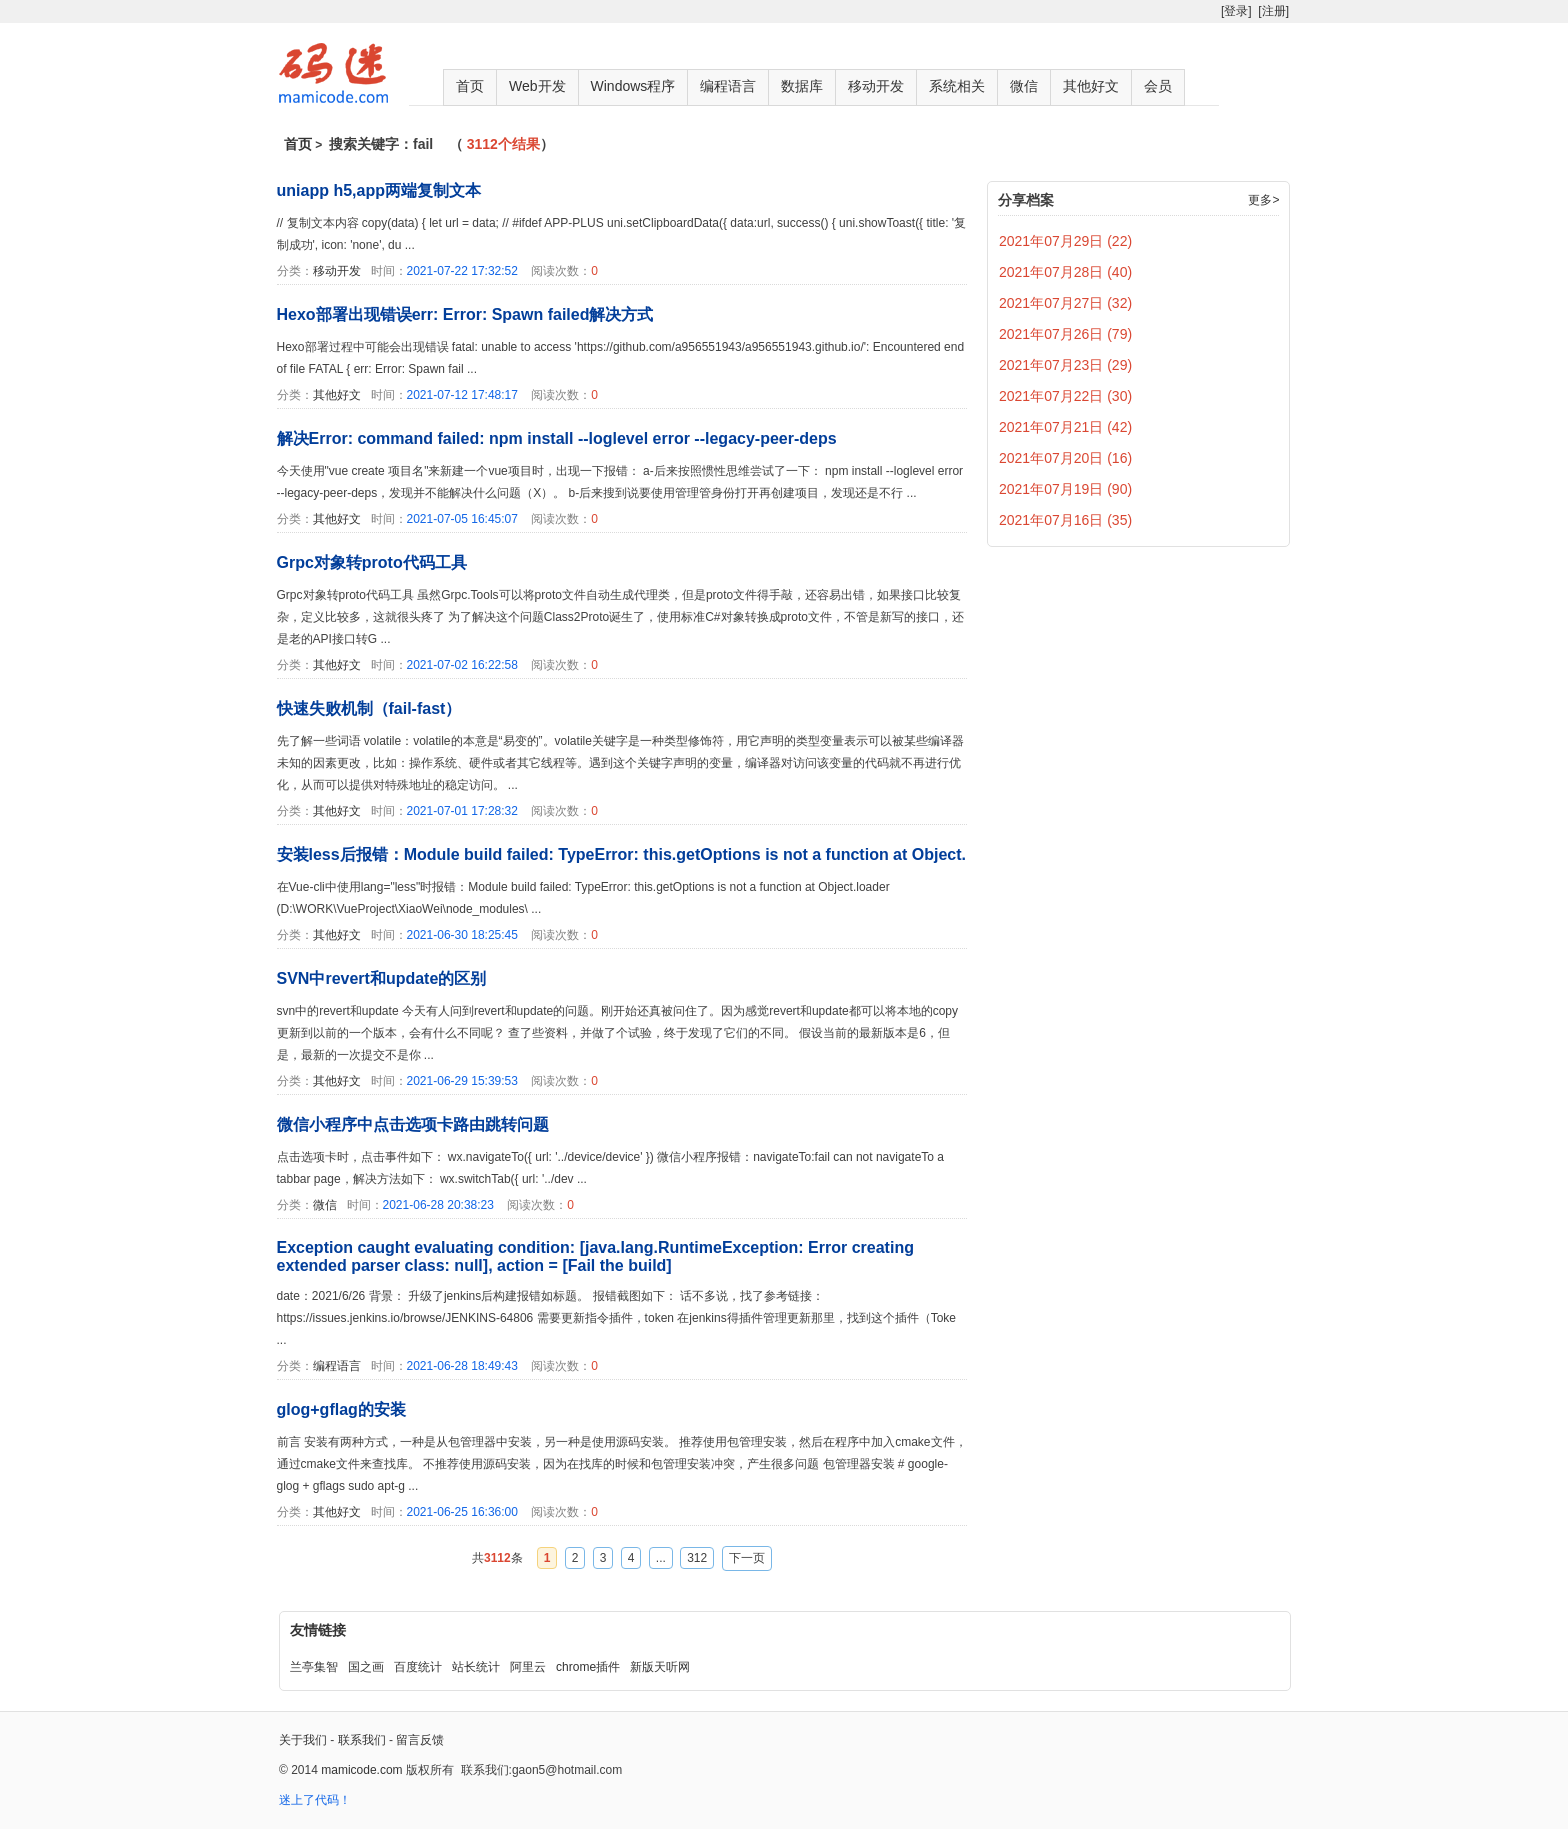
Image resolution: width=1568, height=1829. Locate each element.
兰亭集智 (314, 1667)
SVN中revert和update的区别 (382, 978)
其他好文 (1091, 86)
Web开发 (537, 86)
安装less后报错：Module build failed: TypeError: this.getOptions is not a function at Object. (622, 854)
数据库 (802, 86)
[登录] (1236, 11)
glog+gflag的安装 (341, 1409)
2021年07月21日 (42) (1065, 427)
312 (697, 1558)
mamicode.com (361, 1770)
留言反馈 (420, 1740)
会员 (1158, 86)
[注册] (1273, 11)
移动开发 (876, 86)
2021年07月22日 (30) (1065, 396)
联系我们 (362, 1740)
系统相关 (957, 86)
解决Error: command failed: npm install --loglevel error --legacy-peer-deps (557, 438)
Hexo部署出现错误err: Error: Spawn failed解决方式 (465, 314)
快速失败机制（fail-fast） (369, 708)
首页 (470, 86)
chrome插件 (588, 1667)
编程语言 (728, 86)
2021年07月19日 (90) (1065, 489)
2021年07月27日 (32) (1065, 303)
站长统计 (476, 1667)
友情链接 (318, 1630)
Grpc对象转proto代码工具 (372, 562)
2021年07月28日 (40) (1065, 272)
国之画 (366, 1667)
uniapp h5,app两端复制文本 (379, 190)
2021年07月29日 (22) (1065, 241)
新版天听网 (660, 1667)
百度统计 (418, 1667)
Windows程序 (633, 86)
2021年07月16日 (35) (1065, 520)
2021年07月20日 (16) (1065, 458)
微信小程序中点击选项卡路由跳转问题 (413, 1124)
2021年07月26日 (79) (1065, 334)
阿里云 (528, 1667)
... (661, 1558)
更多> (1263, 200)
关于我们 (303, 1740)
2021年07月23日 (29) (1065, 365)
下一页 (747, 1558)
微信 (1024, 86)
